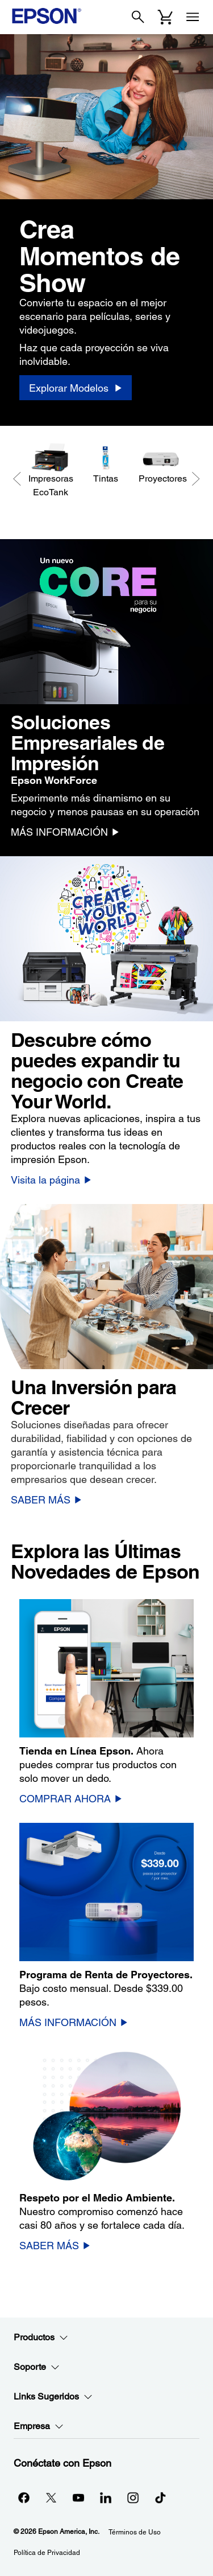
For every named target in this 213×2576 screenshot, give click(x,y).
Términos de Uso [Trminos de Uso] (134, 2532)
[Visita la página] (51, 1179)
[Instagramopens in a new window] (133, 2497)
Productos (41, 2337)
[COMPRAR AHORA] (70, 1798)
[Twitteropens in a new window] (51, 2497)
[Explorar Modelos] (75, 387)
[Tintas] (105, 464)
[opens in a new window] (160, 2497)
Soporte (37, 2367)
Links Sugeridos (53, 2396)
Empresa (39, 2426)
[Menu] (192, 17)
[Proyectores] (160, 464)
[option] (106, 230)
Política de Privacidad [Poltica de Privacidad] (47, 2553)
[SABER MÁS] (46, 1499)
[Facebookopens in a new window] (24, 2497)
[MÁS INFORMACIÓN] (65, 831)
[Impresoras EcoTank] (50, 471)
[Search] (138, 17)
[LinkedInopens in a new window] (105, 2497)
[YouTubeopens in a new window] (78, 2497)
